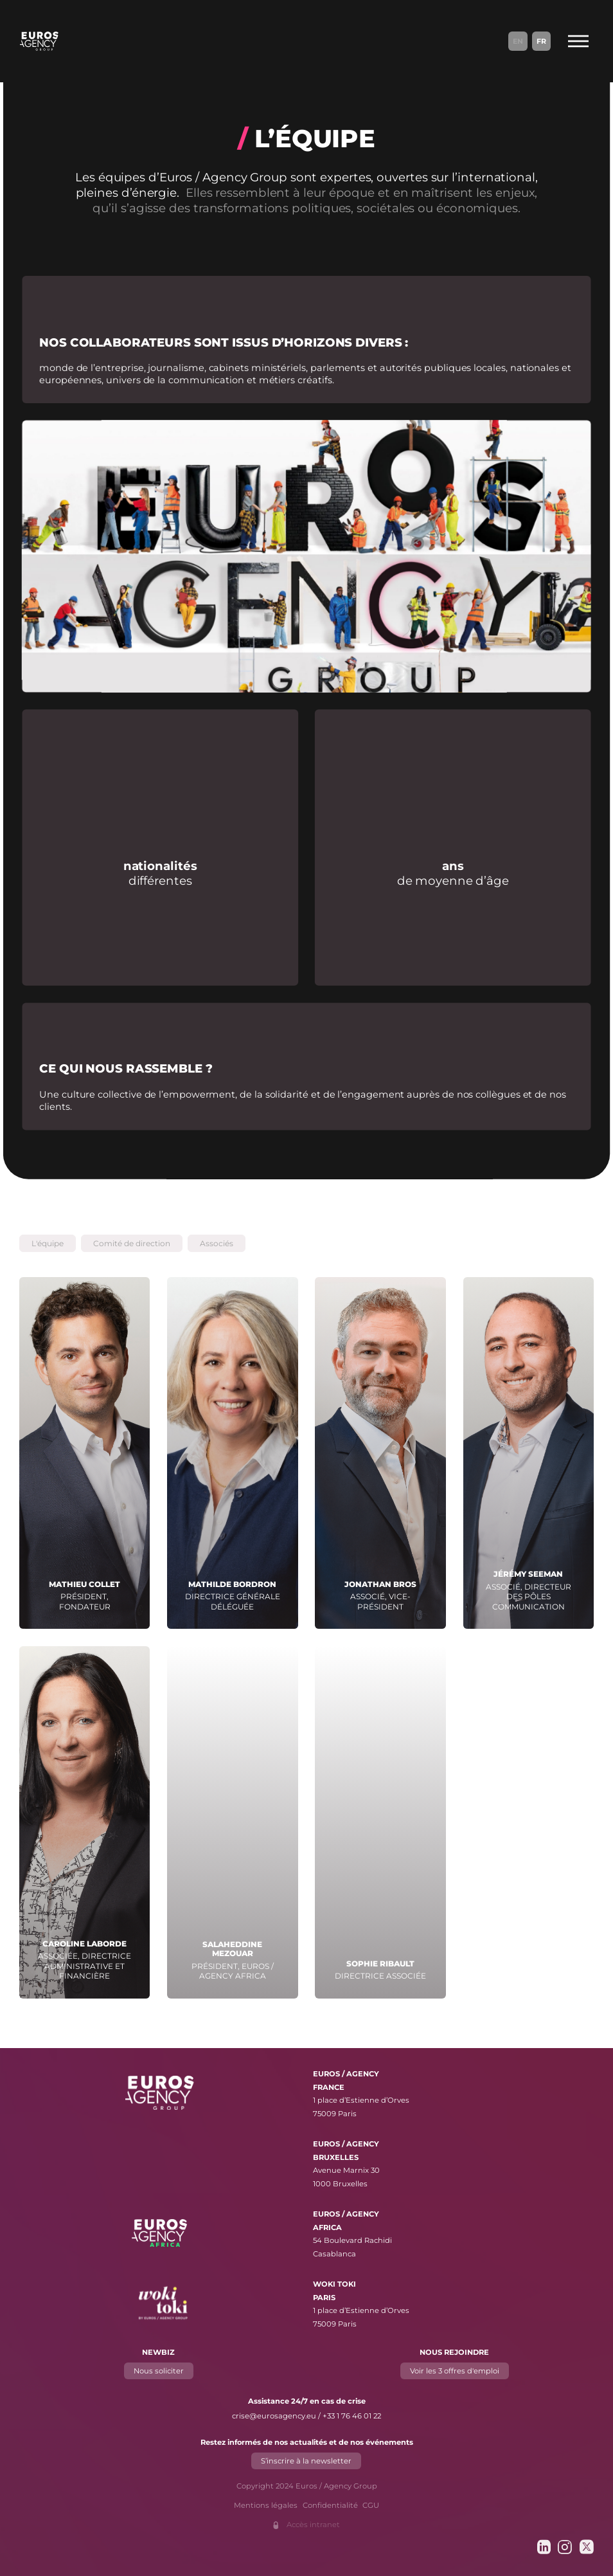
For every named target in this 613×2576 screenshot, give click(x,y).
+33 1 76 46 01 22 (352, 2415)
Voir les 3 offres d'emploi (454, 2370)
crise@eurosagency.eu (274, 2415)
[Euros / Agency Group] (39, 41)
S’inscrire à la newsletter (307, 2460)
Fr (541, 41)
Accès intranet (313, 2524)
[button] (47, 1243)
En (518, 41)
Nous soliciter (159, 2370)
